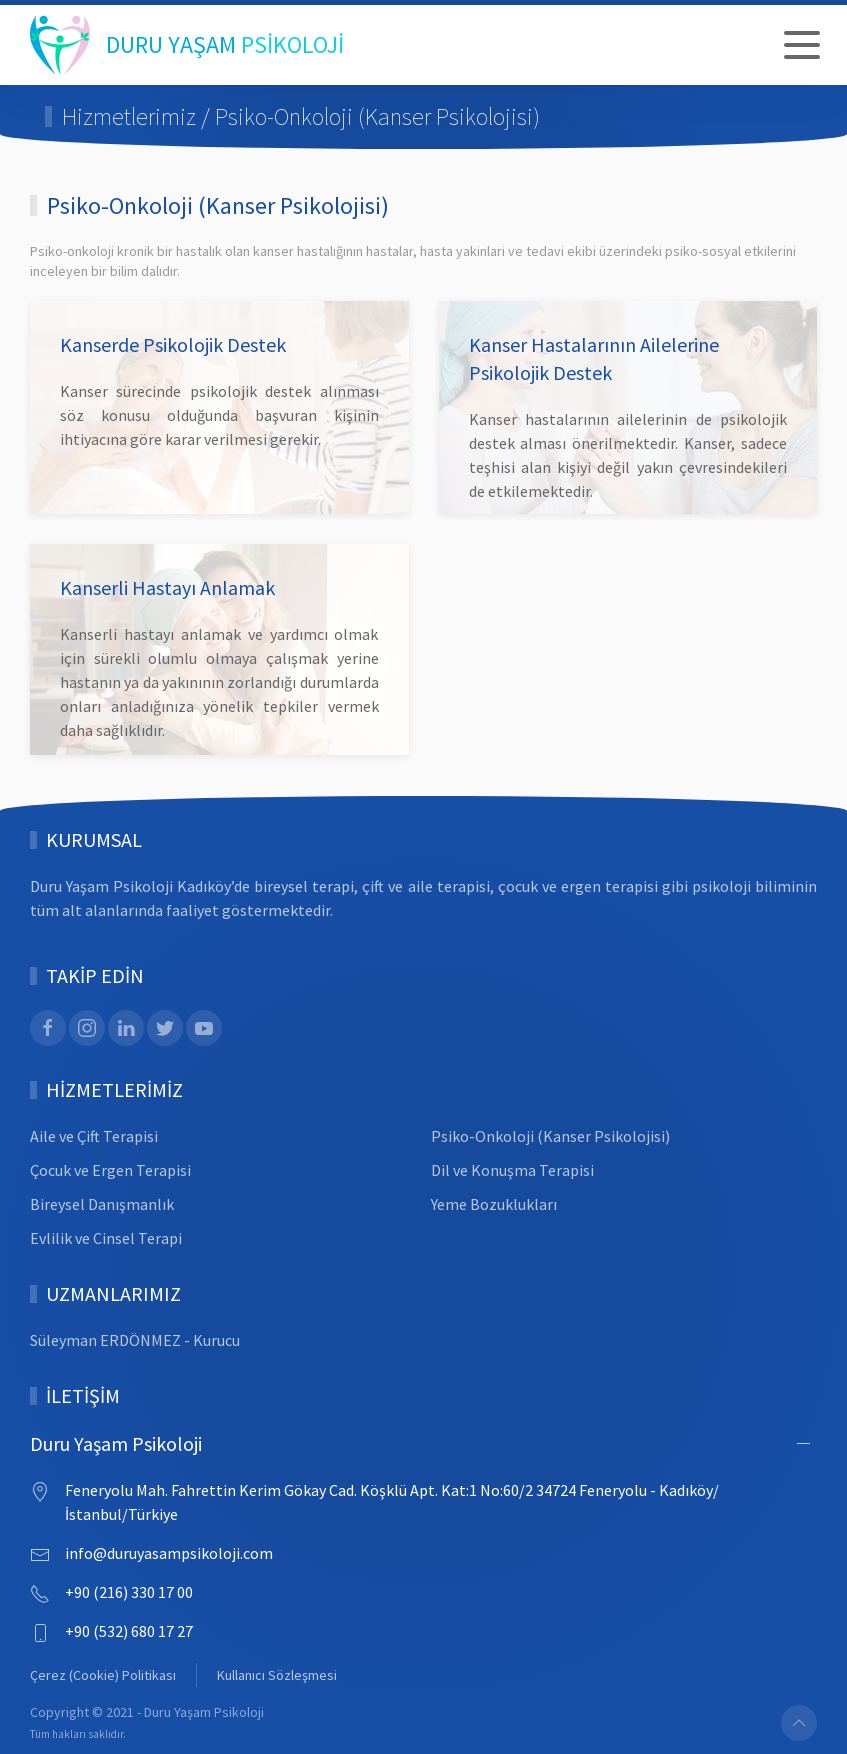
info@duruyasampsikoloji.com (169, 1553)
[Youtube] (204, 1028)
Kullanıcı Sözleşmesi (277, 1675)
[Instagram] (87, 1028)
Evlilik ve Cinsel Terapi (106, 1238)
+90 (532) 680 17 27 (129, 1631)
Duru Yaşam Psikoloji (116, 1443)
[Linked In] (126, 1028)
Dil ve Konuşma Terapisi (512, 1170)
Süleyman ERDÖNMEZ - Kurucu (135, 1340)
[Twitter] (165, 1028)
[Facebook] (48, 1028)
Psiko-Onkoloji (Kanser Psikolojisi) (550, 1136)
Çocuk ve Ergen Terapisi (110, 1170)
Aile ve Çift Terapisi (94, 1136)
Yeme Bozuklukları (494, 1204)
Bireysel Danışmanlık (102, 1204)
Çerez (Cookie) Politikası (103, 1675)
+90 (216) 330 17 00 (129, 1592)
